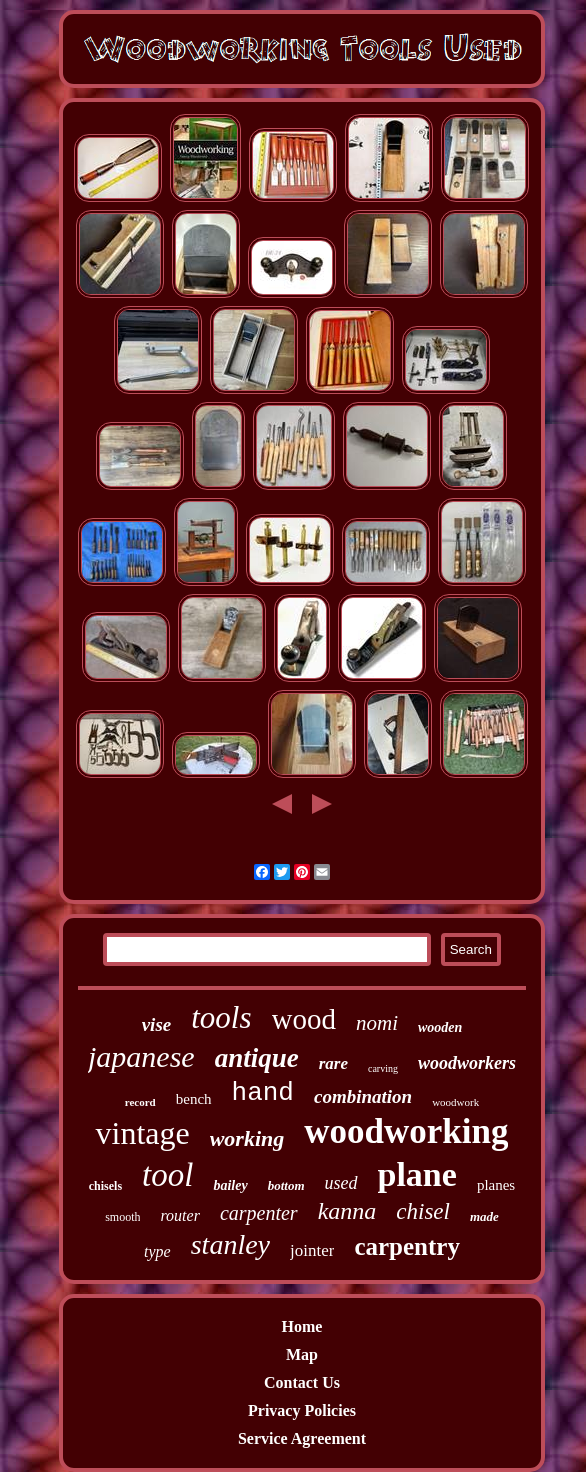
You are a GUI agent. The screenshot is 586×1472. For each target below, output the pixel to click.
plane (417, 1174)
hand (263, 1093)
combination (363, 1096)
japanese (141, 1056)
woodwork (455, 1102)
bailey (230, 1185)
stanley (230, 1244)
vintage (142, 1133)
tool (167, 1175)
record (140, 1102)
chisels (105, 1186)
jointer (312, 1250)
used (341, 1183)
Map (302, 1354)
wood (304, 1019)
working (247, 1138)
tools (221, 1017)
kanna (347, 1211)
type (157, 1251)
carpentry (407, 1246)
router (179, 1215)
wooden (440, 1027)
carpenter (259, 1213)
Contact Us (302, 1382)
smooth (122, 1217)
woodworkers (467, 1063)
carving (383, 1068)
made (484, 1216)
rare (333, 1063)
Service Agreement (302, 1438)
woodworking (406, 1131)
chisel (423, 1211)
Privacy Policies (302, 1410)
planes (496, 1185)
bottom (286, 1185)
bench (194, 1099)
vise (157, 1024)
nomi (377, 1023)
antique (257, 1058)
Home (302, 1326)
